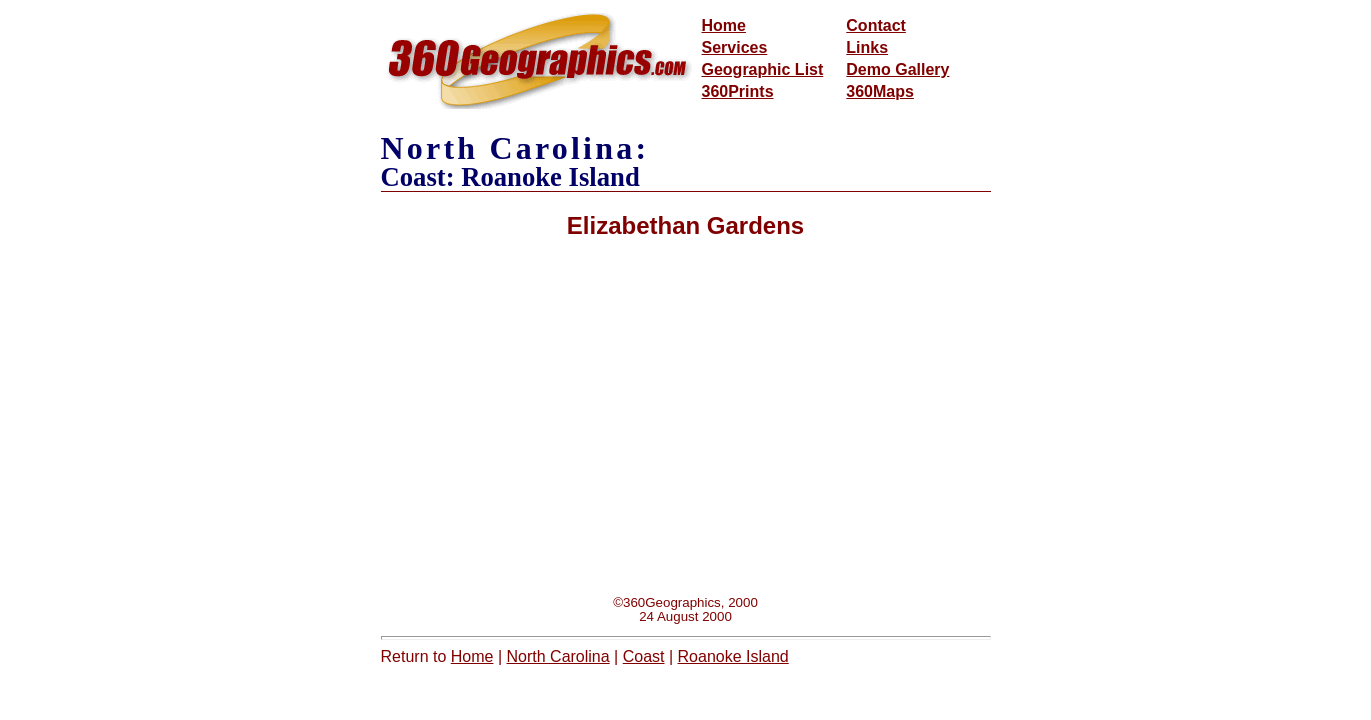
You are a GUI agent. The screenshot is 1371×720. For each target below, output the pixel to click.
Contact (876, 25)
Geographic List (763, 69)
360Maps (880, 91)
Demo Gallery (897, 69)
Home (724, 25)
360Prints (738, 91)
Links (867, 47)
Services (735, 47)
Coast (644, 656)
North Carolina (558, 656)
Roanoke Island (733, 656)
